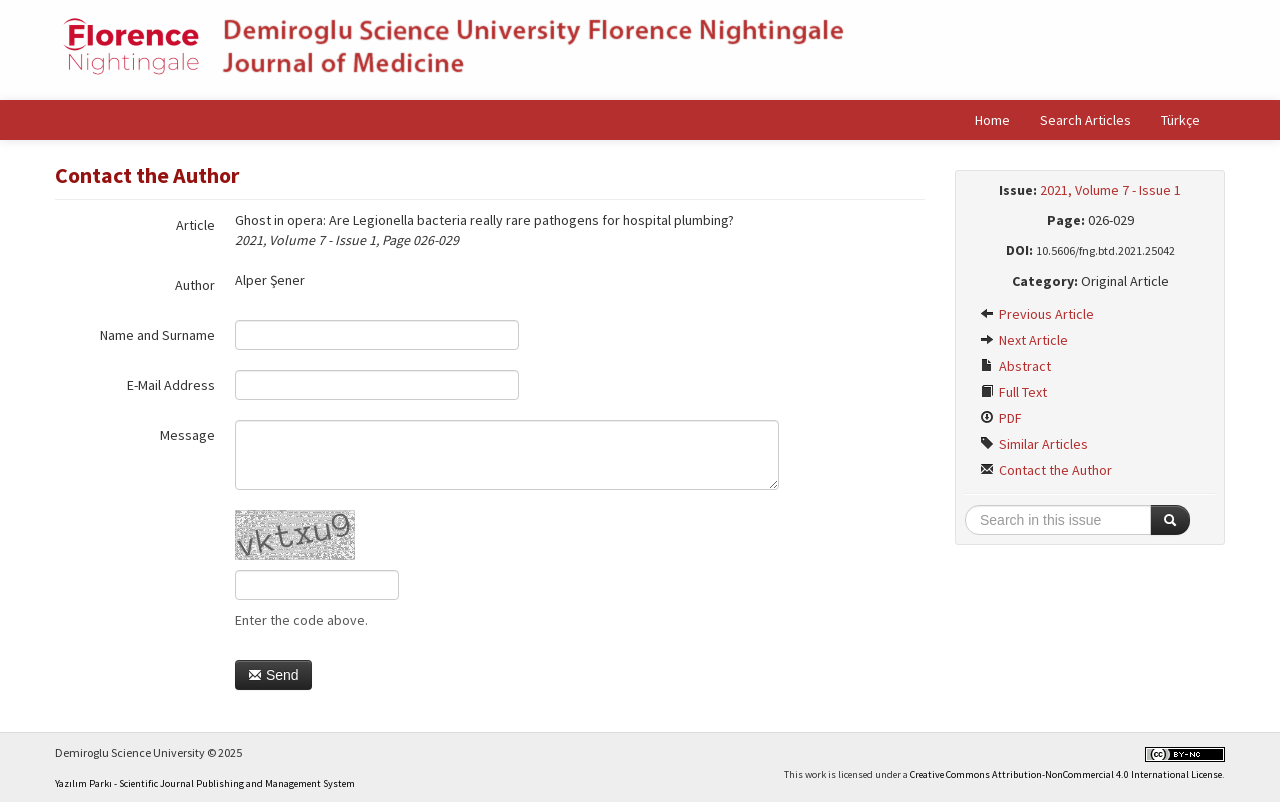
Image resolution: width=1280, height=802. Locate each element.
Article (195, 225)
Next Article (1024, 340)
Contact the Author (1046, 470)
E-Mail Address (171, 385)
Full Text (1013, 392)
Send (273, 675)
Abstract (1015, 366)
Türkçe (1180, 120)
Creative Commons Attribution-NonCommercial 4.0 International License (1066, 774)
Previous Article (1037, 314)
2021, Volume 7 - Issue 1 (1110, 190)
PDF (1001, 418)
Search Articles (1085, 120)
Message (187, 435)
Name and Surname (157, 335)
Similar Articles (1034, 444)
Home (992, 120)
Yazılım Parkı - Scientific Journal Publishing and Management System (205, 783)
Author (195, 285)
